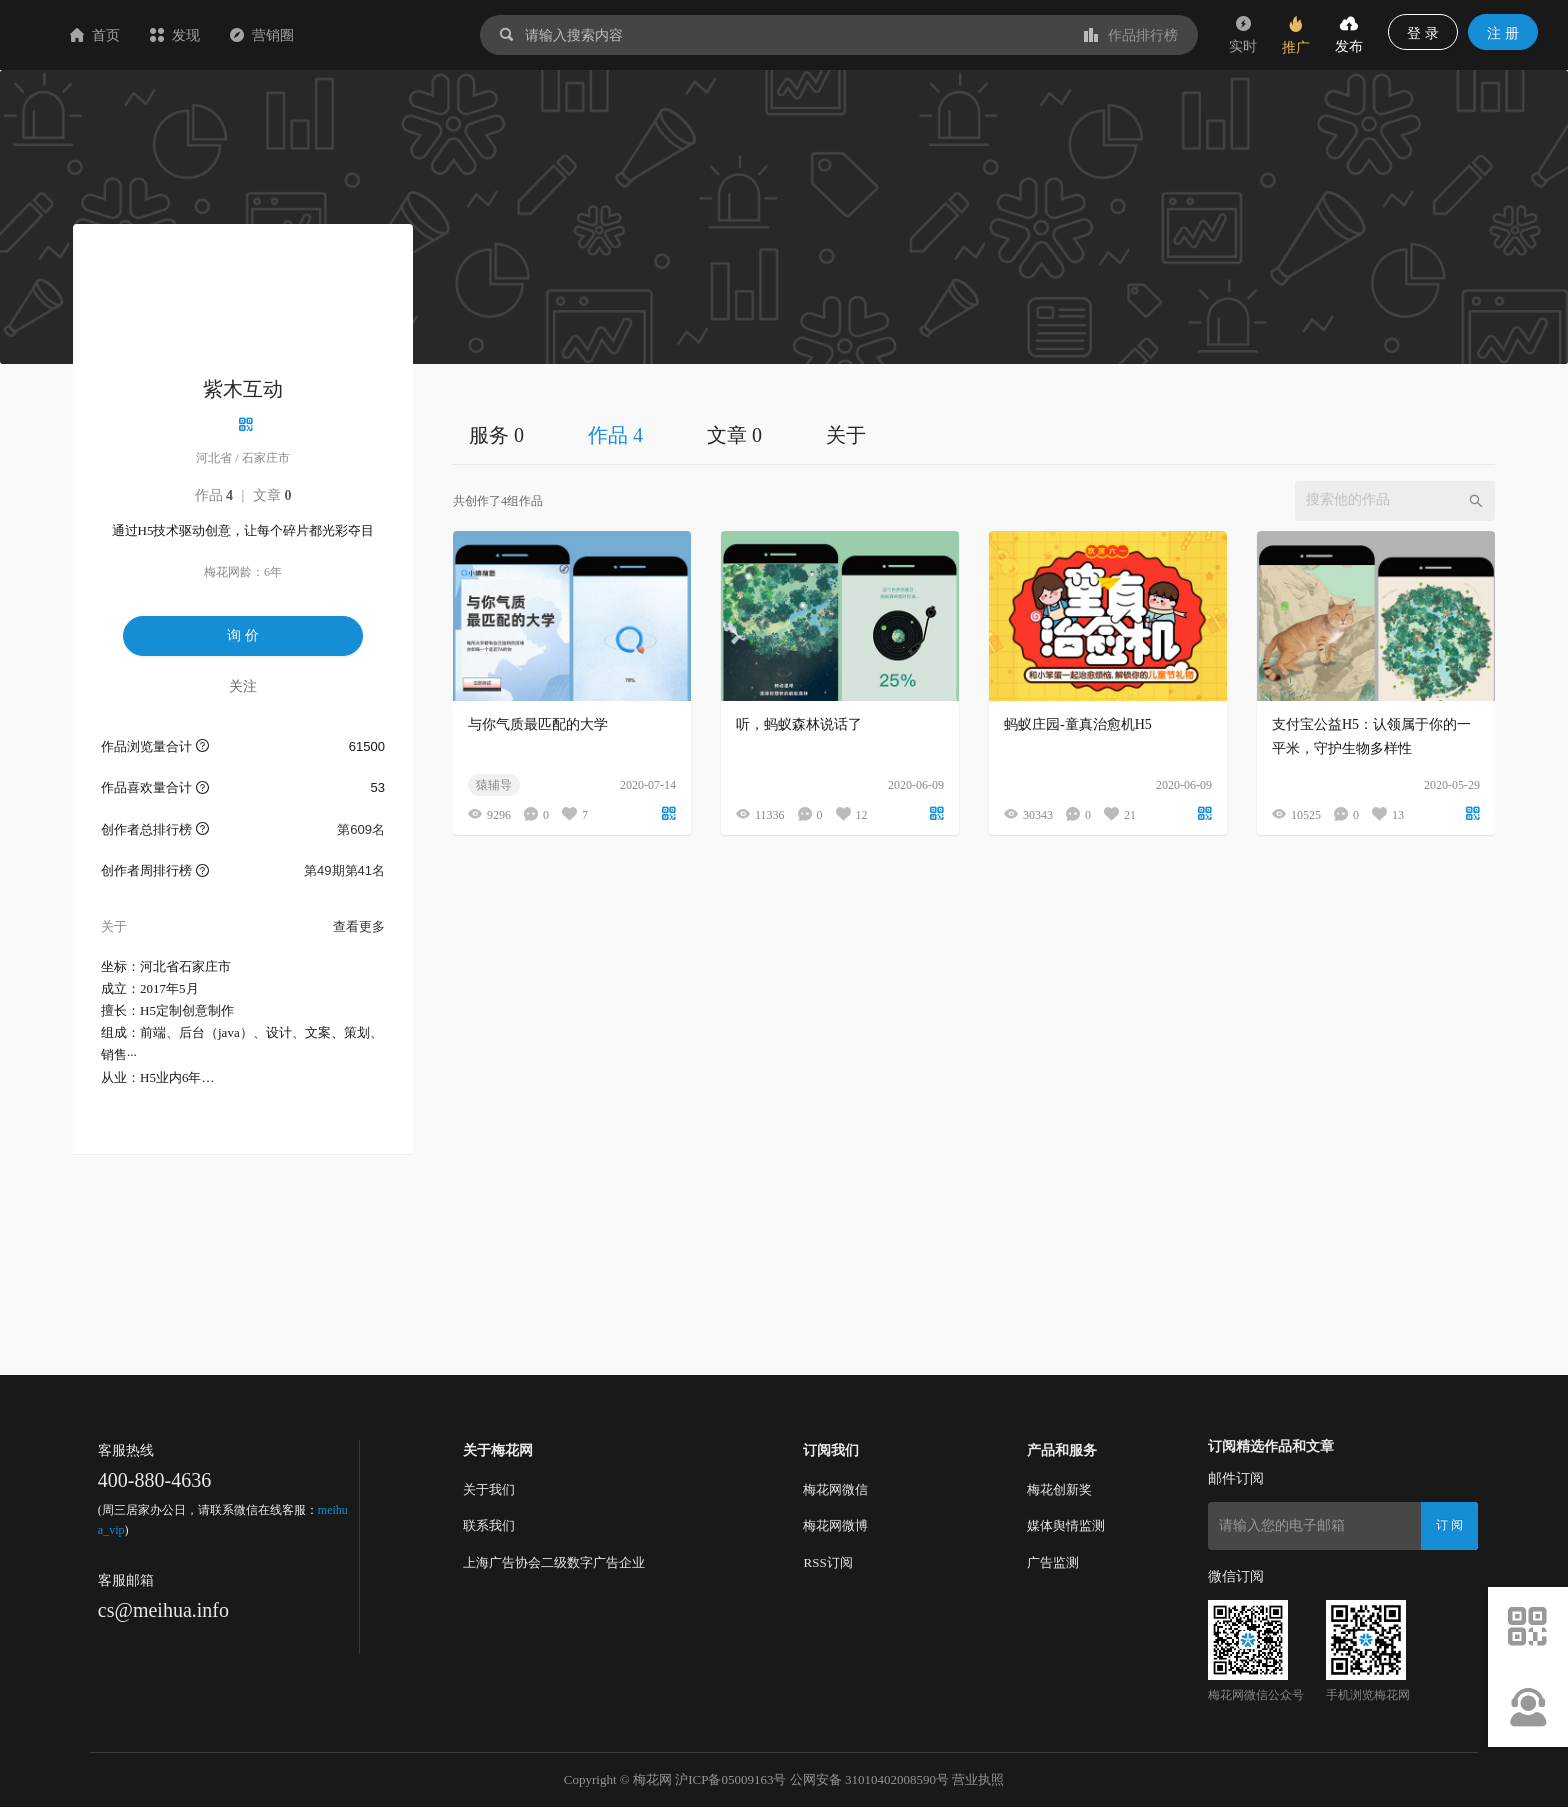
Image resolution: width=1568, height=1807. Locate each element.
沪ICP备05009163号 (730, 1779)
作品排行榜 (1131, 35)
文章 (272, 495)
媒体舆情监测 (1066, 1525)
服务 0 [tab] (496, 435)
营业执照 (978, 1779)
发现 (294, 35)
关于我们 (489, 1489)
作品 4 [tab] (615, 435)
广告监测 (1053, 1562)
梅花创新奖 (1059, 1489)
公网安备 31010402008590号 (869, 1779)
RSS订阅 (827, 1562)
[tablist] (974, 434)
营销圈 (381, 35)
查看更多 (359, 926)
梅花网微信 (835, 1489)
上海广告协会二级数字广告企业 (554, 1562)
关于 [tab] (846, 435)
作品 (214, 495)
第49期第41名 (344, 870)
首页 (214, 35)
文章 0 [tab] (734, 435)
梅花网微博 (835, 1525)
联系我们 (489, 1525)
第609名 (361, 829)
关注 (243, 686)
